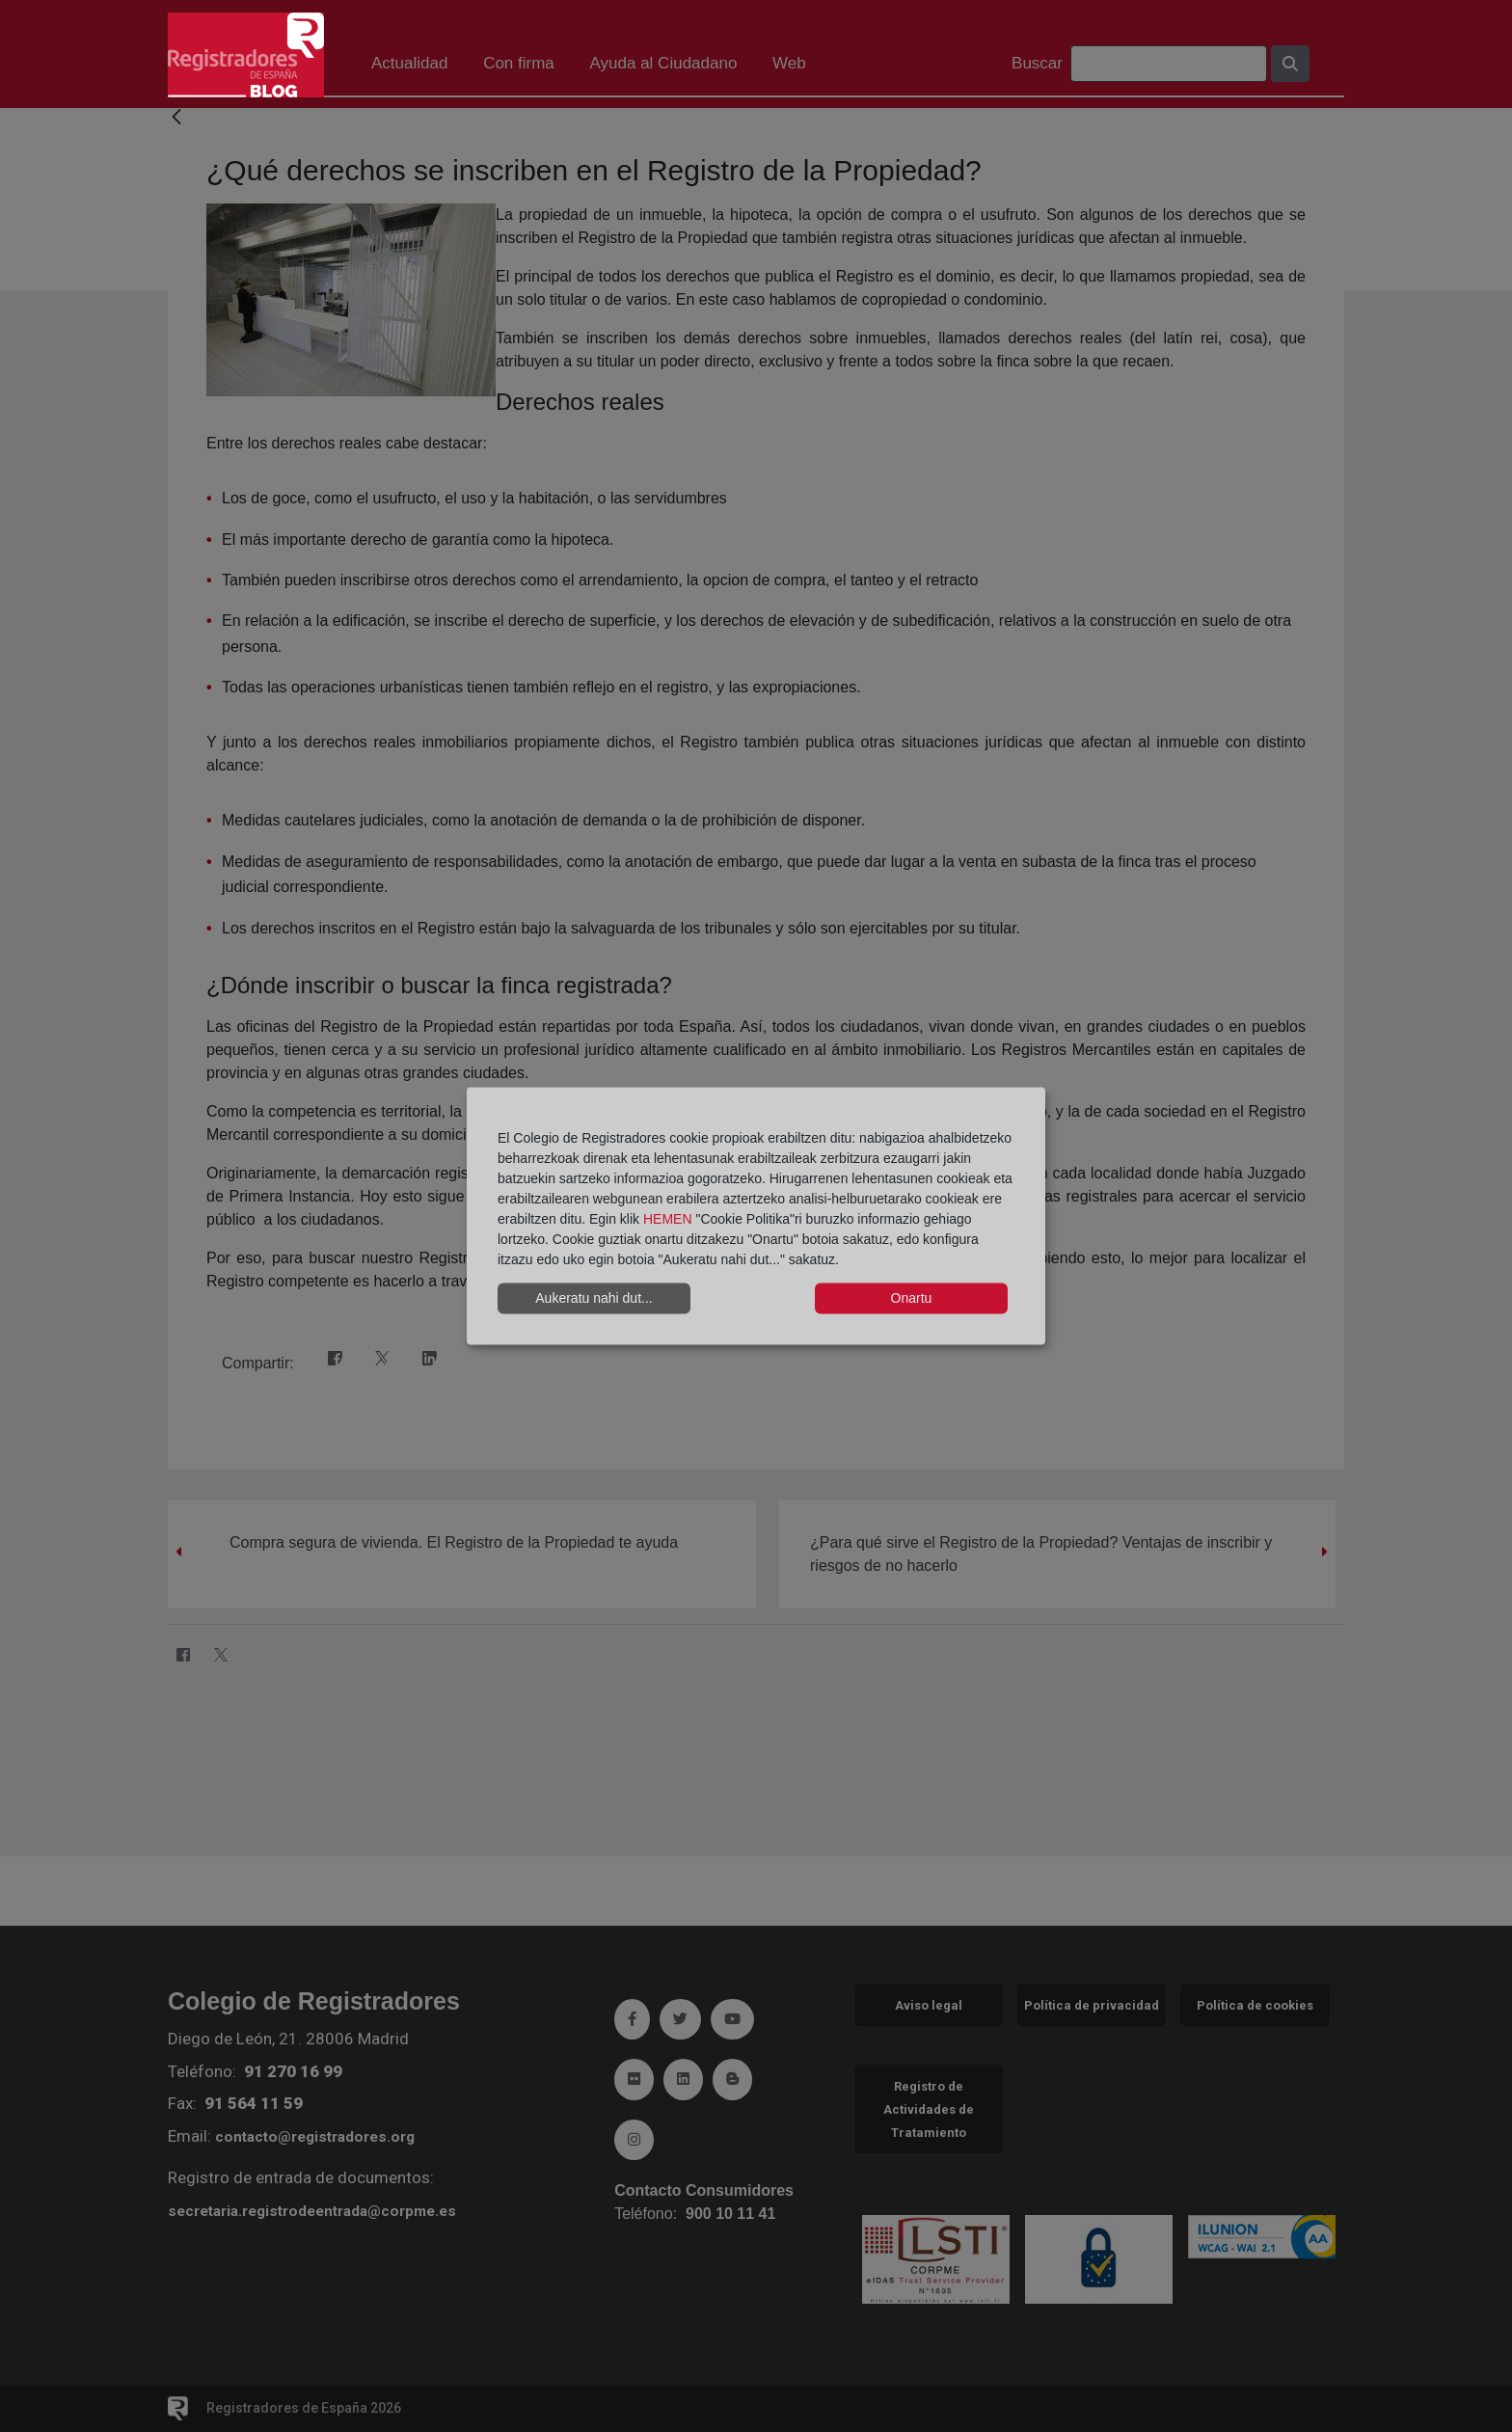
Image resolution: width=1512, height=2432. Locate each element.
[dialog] (756, 1216)
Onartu (911, 1298)
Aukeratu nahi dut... (593, 1298)
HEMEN (667, 1218)
